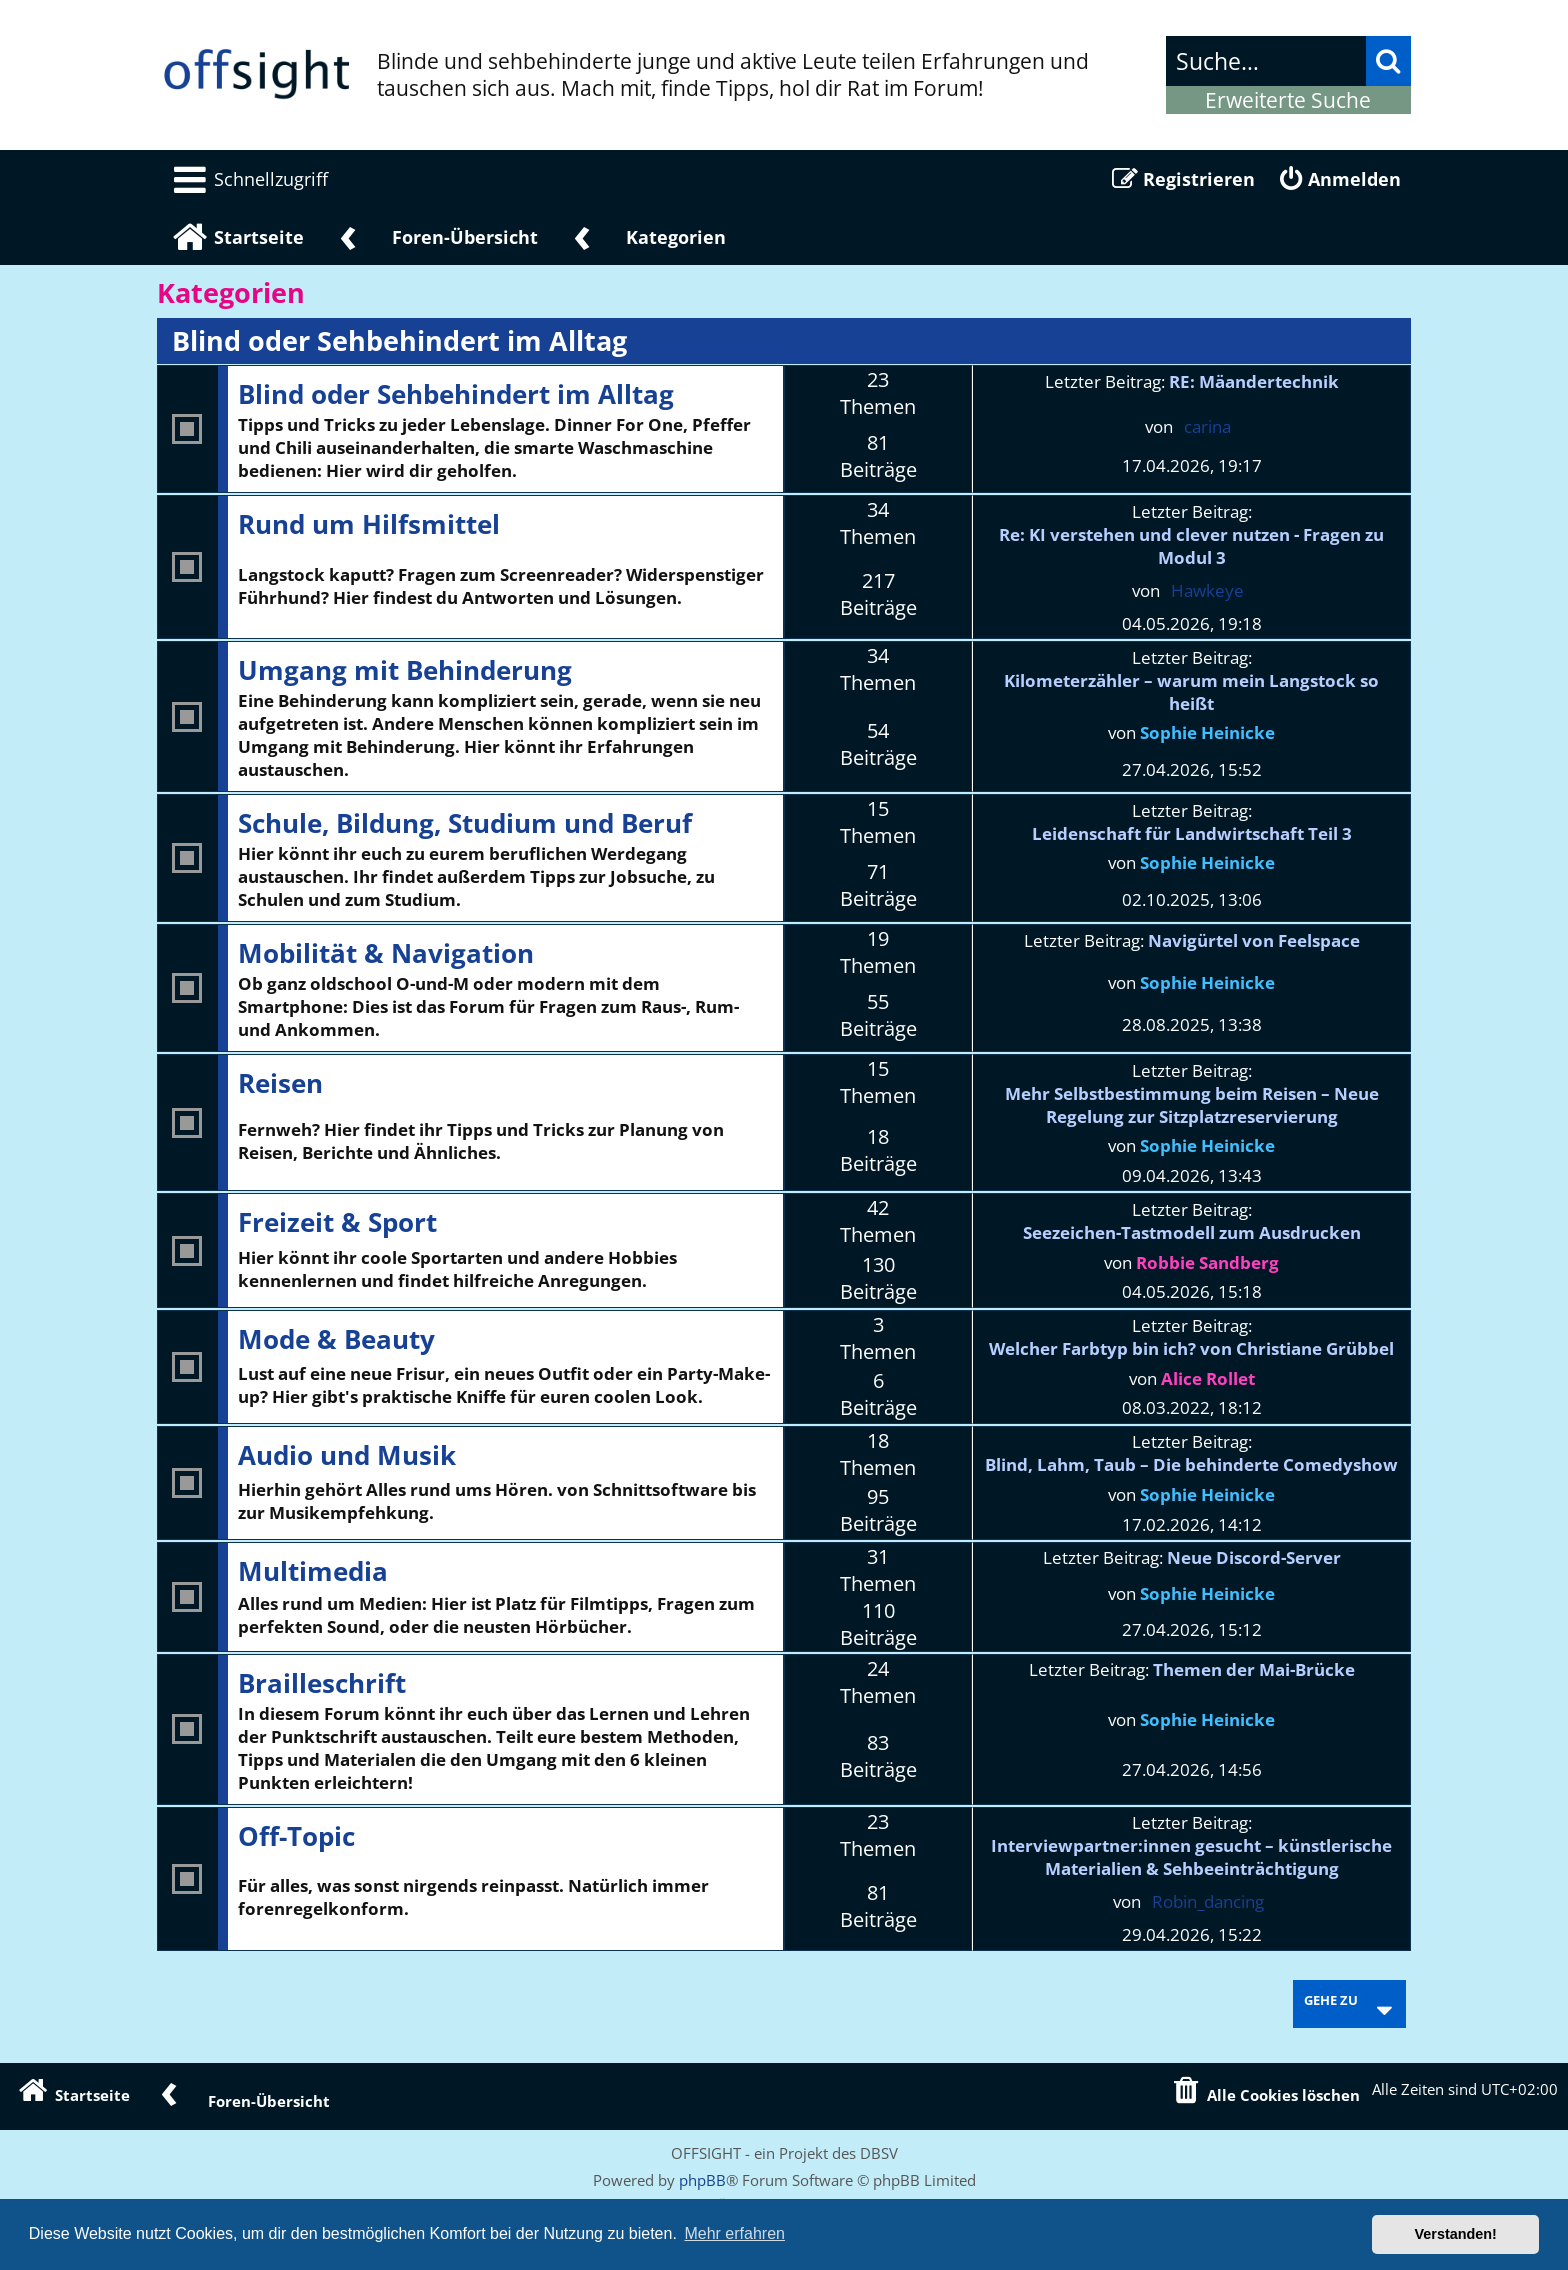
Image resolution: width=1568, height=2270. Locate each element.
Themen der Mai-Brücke (1254, 1669)
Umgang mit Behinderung (405, 670)
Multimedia (313, 1571)
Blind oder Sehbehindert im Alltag (399, 341)
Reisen (280, 1083)
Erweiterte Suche (1288, 100)
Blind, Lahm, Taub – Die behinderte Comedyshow (1191, 1464)
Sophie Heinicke (1207, 732)
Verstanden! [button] (1456, 2234)
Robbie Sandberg (1207, 1262)
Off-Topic (296, 1836)
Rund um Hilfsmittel (369, 524)
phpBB (702, 2180)
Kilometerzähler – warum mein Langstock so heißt (1191, 692)
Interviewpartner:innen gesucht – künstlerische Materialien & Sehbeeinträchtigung (1191, 1857)
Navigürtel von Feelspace (1254, 940)
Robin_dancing (1208, 1901)
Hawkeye (1207, 590)
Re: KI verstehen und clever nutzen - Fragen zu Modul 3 (1191, 546)
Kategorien (231, 293)
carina (1207, 426)
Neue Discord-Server (1254, 1557)
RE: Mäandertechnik (1254, 381)
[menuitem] (248, 179)
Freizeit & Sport (337, 1222)
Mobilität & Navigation (386, 953)
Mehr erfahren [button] (734, 2233)
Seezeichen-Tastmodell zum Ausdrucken (1192, 1232)
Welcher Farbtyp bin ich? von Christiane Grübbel (1191, 1348)
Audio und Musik (347, 1455)
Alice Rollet (1208, 1378)
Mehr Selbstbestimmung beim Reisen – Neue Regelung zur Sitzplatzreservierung (1192, 1105)
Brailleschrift (322, 1683)
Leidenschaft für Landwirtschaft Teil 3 (1192, 833)
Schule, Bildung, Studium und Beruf (465, 823)
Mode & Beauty (336, 1339)
